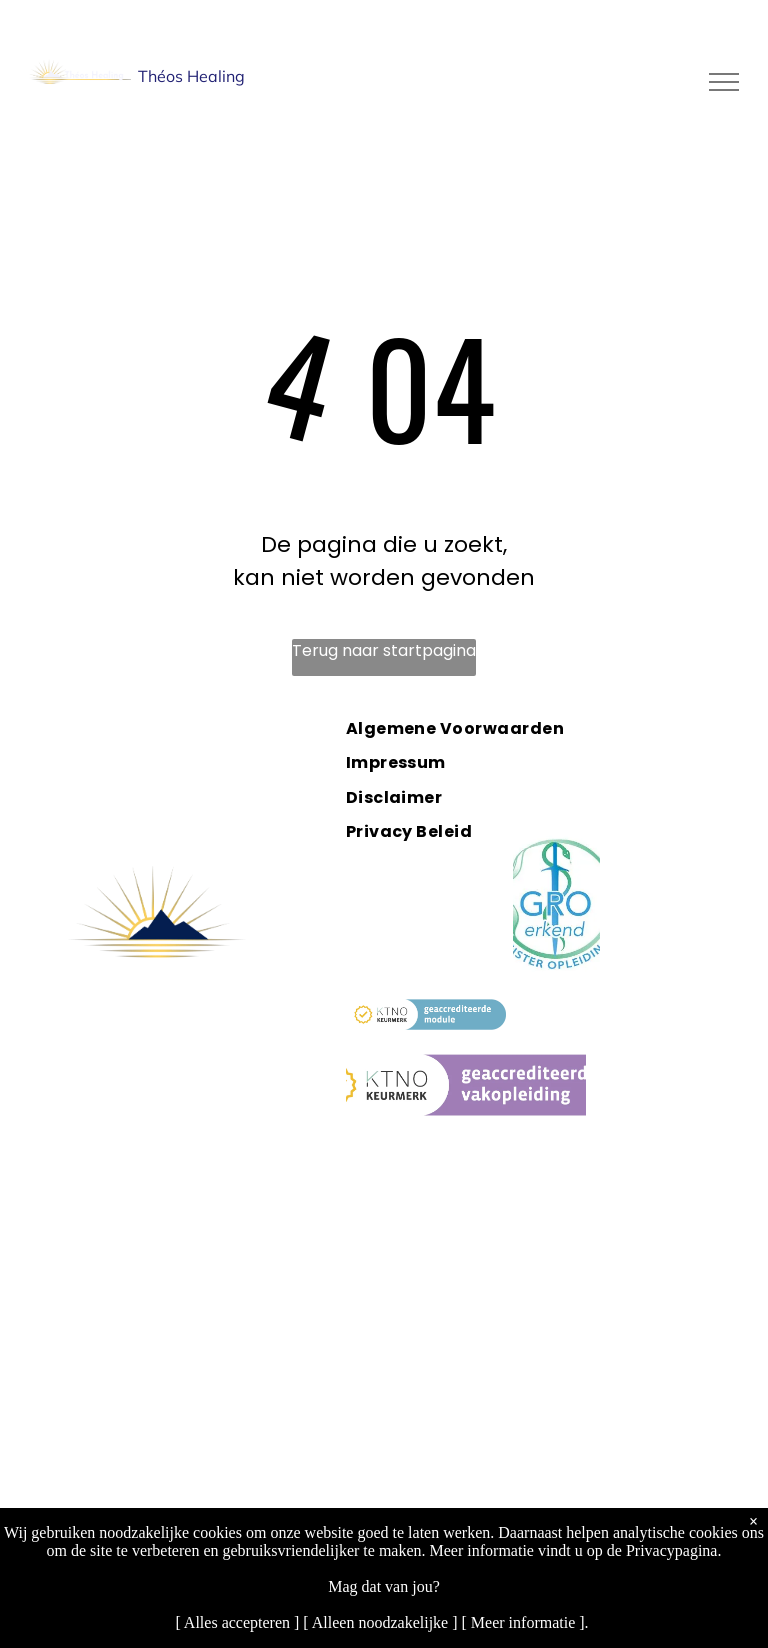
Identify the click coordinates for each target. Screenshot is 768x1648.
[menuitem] (477, 728)
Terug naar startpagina (384, 650)
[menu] (724, 82)
